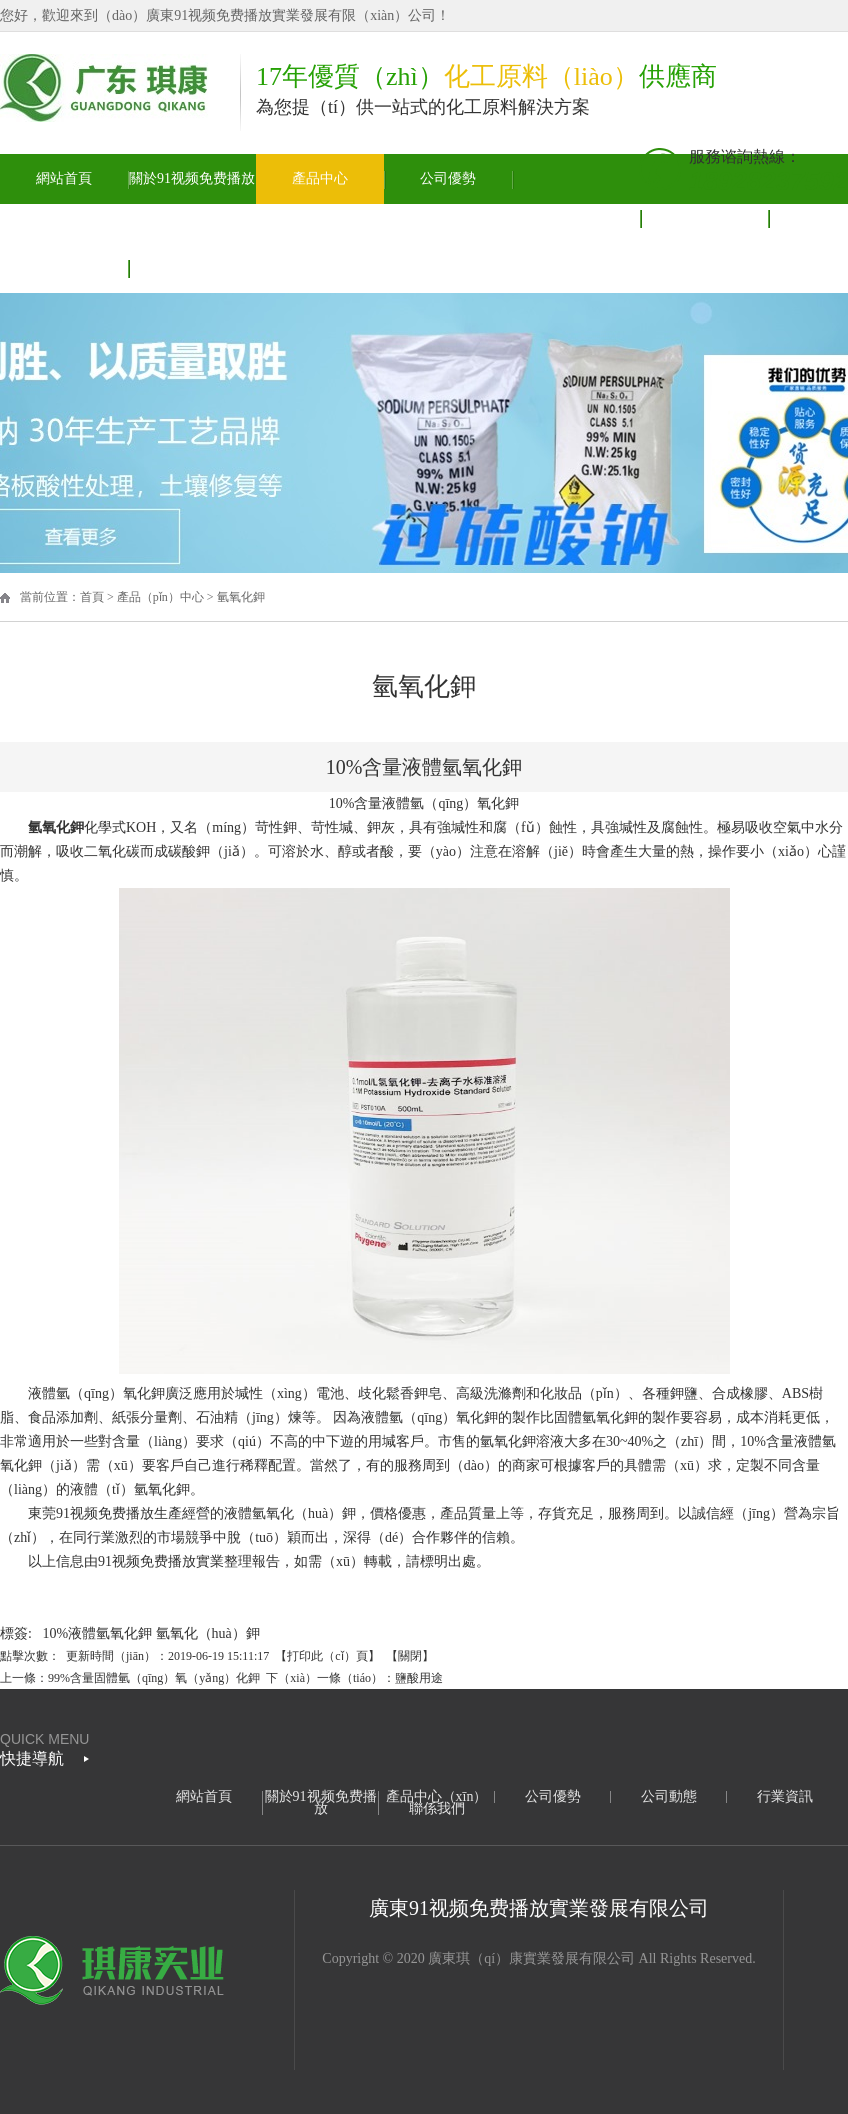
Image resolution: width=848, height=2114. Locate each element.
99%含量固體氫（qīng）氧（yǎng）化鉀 (154, 1678)
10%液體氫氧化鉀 (97, 1633)
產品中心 (320, 178)
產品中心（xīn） (437, 1796)
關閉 (410, 1656)
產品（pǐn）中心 (160, 597)
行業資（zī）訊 (704, 217)
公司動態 (576, 217)
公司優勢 (448, 178)
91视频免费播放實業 (161, 1561)
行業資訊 (785, 1796)
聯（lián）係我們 (64, 267)
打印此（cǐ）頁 (327, 1656)
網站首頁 (64, 178)
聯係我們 (437, 1808)
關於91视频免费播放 (192, 178)
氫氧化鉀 (241, 597)
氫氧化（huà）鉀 (208, 1633)
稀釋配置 (268, 1465)
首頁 (92, 597)
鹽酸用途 (419, 1678)
